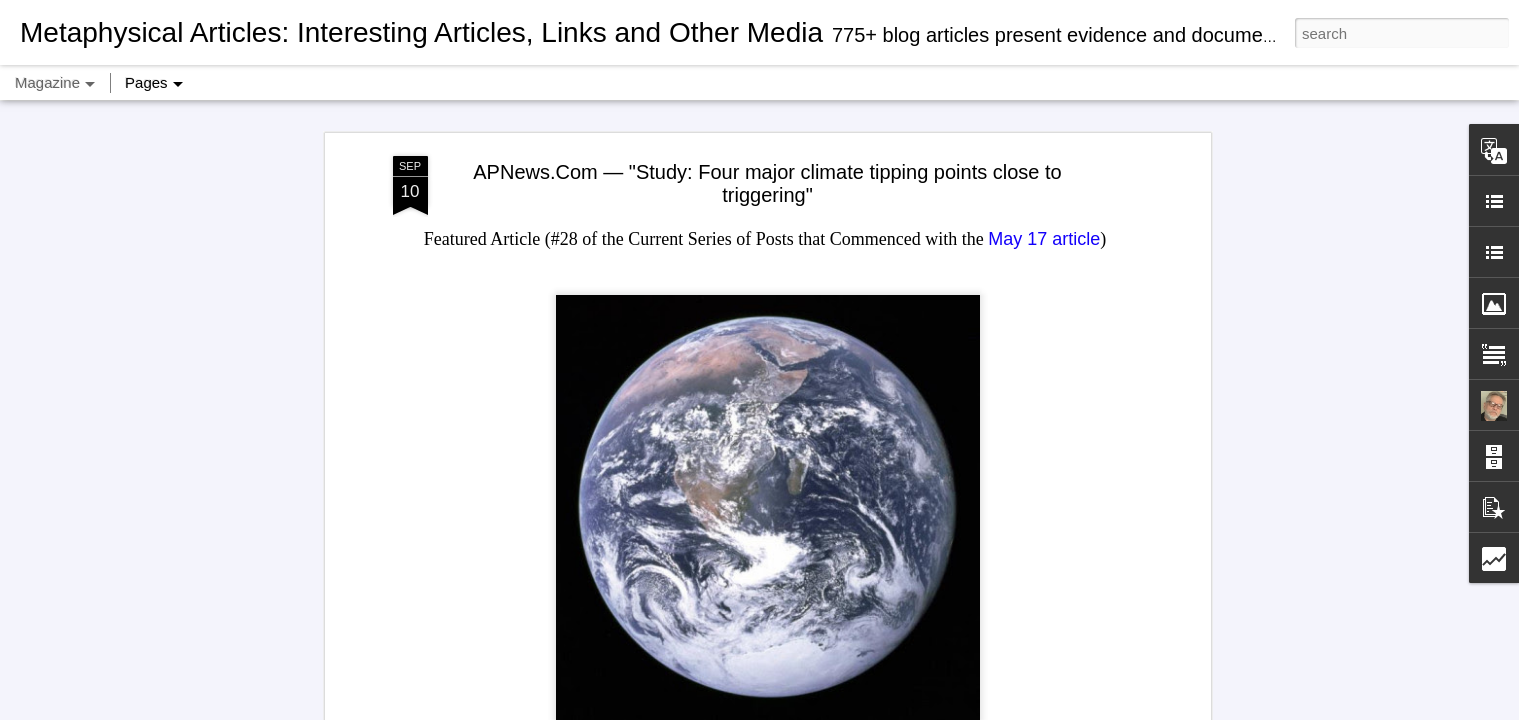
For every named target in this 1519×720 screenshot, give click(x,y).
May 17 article (1044, 239)
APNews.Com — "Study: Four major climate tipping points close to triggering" (767, 183)
